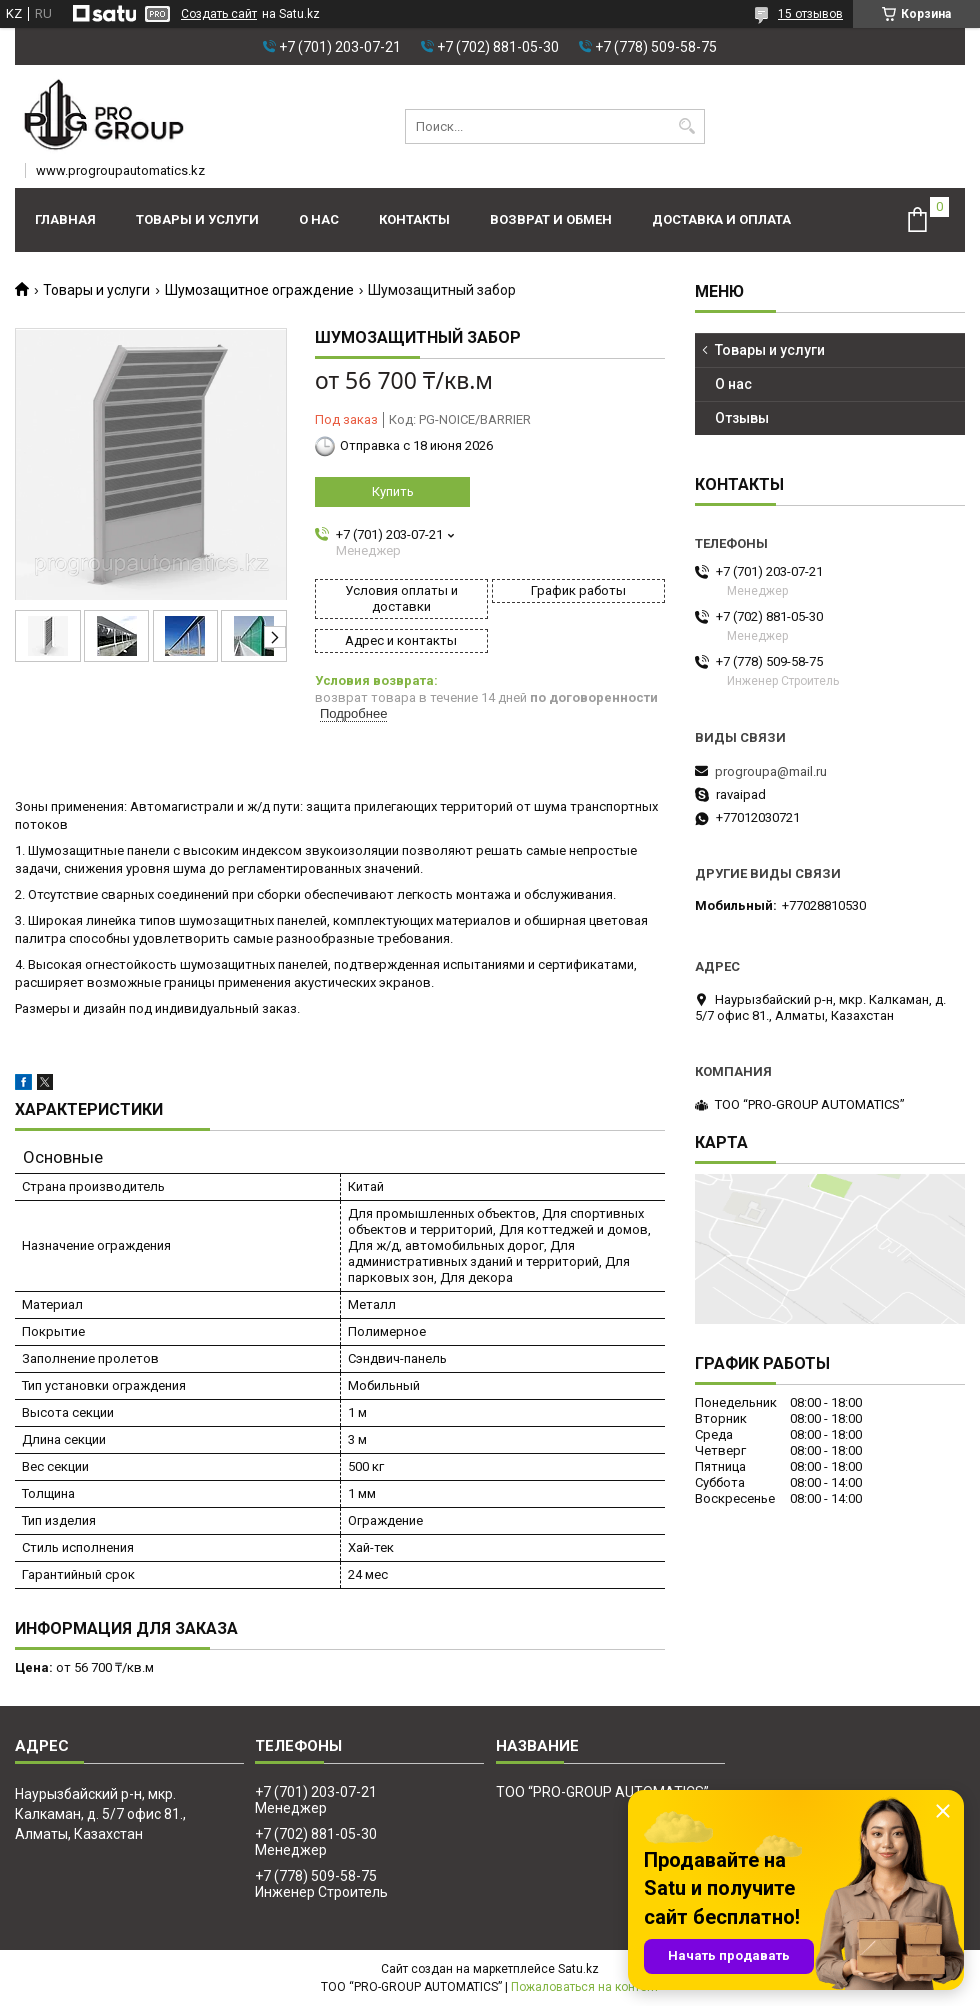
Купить (393, 491)
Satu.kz (578, 1969)
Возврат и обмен (551, 219)
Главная (65, 219)
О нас (319, 219)
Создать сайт (219, 14)
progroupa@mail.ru (771, 771)
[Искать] (687, 126)
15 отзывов (810, 14)
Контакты (414, 219)
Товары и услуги (197, 219)
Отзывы (742, 418)
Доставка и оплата (721, 219)
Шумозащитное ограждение (259, 290)
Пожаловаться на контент (585, 1987)
